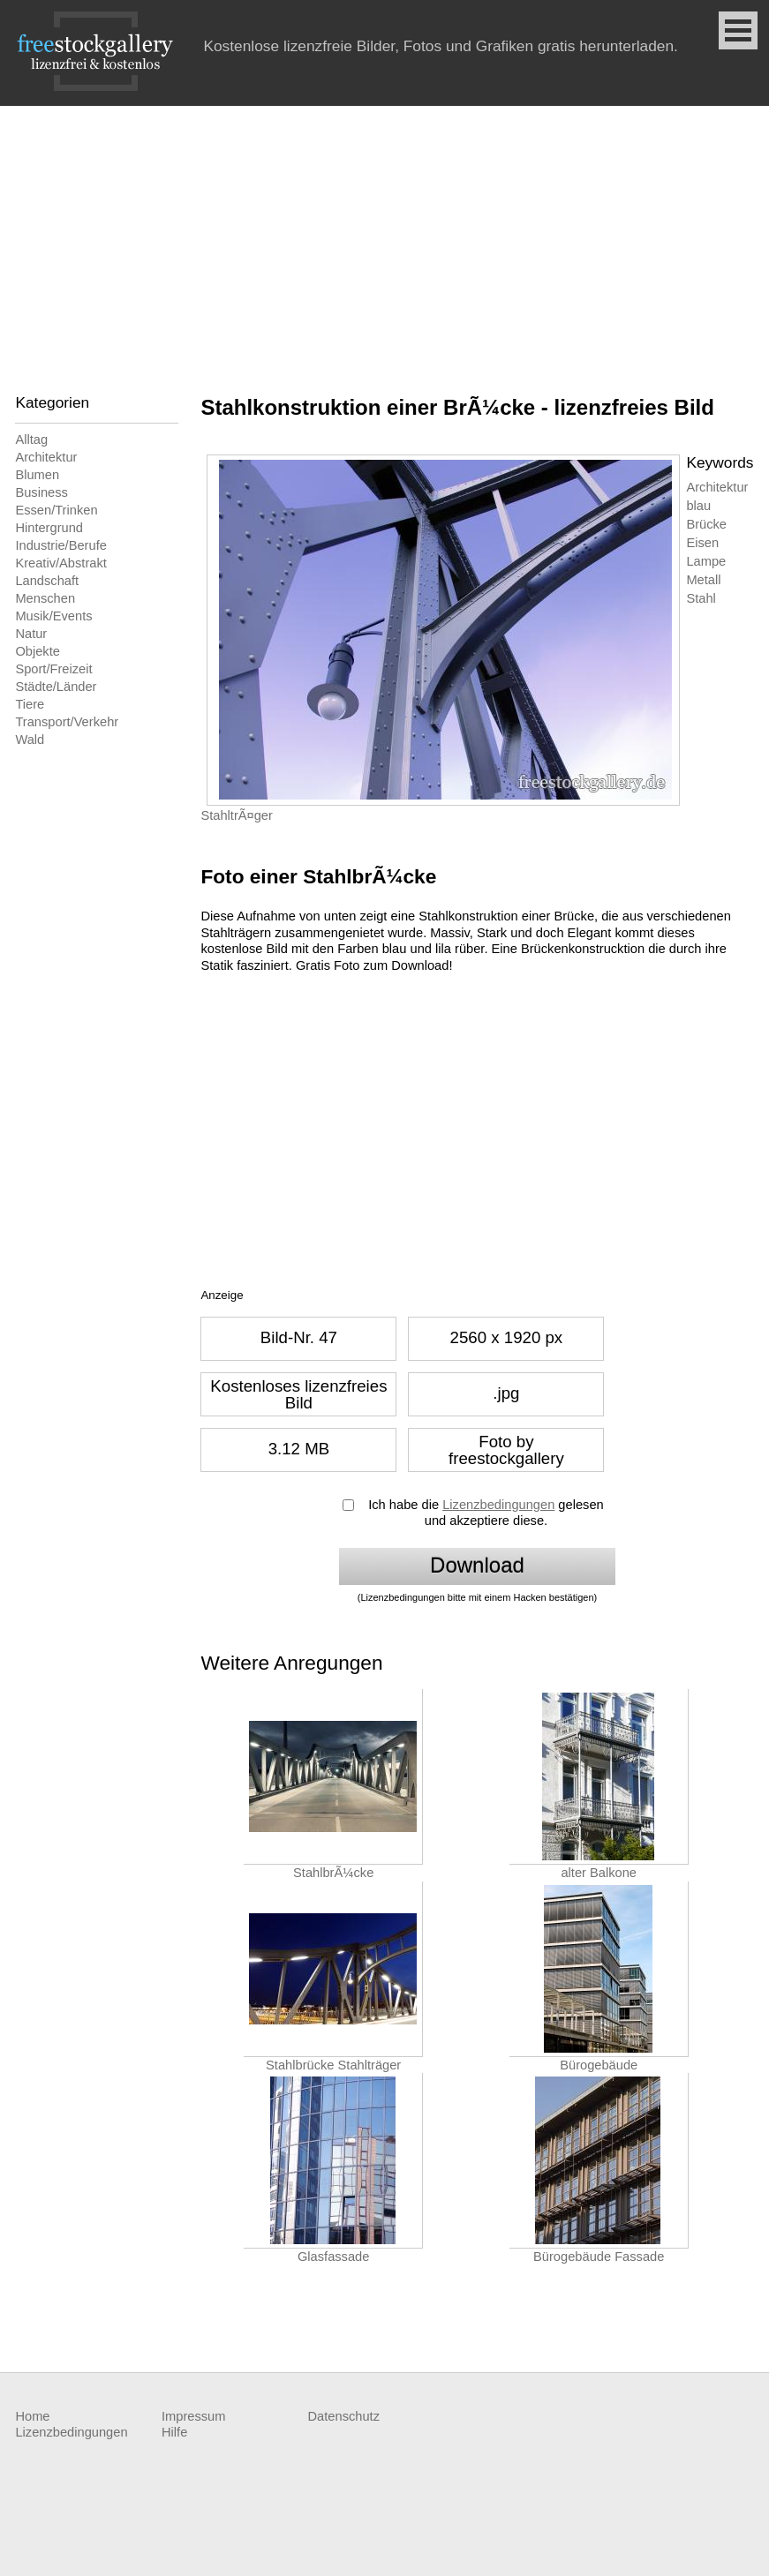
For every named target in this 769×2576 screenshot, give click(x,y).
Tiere (29, 704)
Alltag (31, 439)
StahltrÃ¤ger (236, 815)
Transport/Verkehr (66, 722)
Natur (31, 634)
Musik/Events (53, 616)
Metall (703, 580)
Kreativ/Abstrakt (60, 563)
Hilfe (174, 2432)
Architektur (46, 457)
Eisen (702, 543)
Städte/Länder (55, 687)
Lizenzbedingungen (498, 1505)
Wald (29, 739)
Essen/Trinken (56, 510)
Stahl (700, 598)
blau (698, 506)
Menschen (45, 598)
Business (41, 492)
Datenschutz (344, 2416)
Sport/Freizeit (53, 669)
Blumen (37, 475)
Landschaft (47, 581)
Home (32, 2416)
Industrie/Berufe (60, 545)
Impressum (193, 2416)
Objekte (37, 651)
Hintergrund (49, 528)
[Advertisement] (384, 238)
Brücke (706, 524)
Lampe (706, 561)
